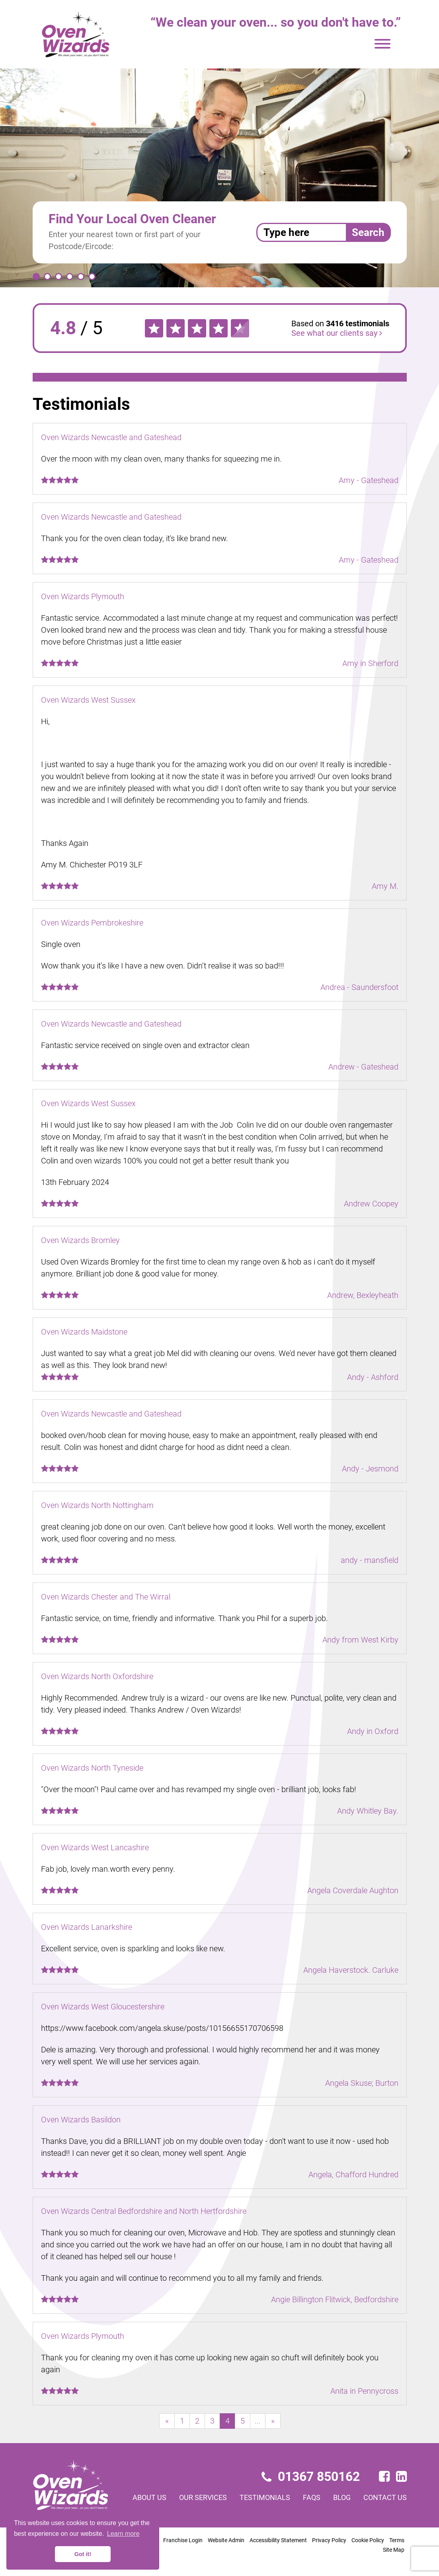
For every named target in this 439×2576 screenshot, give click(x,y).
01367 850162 (310, 2476)
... (258, 2421)
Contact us (385, 2497)
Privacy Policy (329, 2540)
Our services (203, 2497)
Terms (396, 2540)
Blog (342, 2497)
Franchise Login (183, 2540)
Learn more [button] (123, 2533)
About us (149, 2497)
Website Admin (226, 2540)
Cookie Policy (367, 2540)
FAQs (311, 2497)
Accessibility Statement (278, 2540)
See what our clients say (336, 333)
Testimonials (265, 2497)
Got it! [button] (82, 2554)
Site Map (393, 2550)
